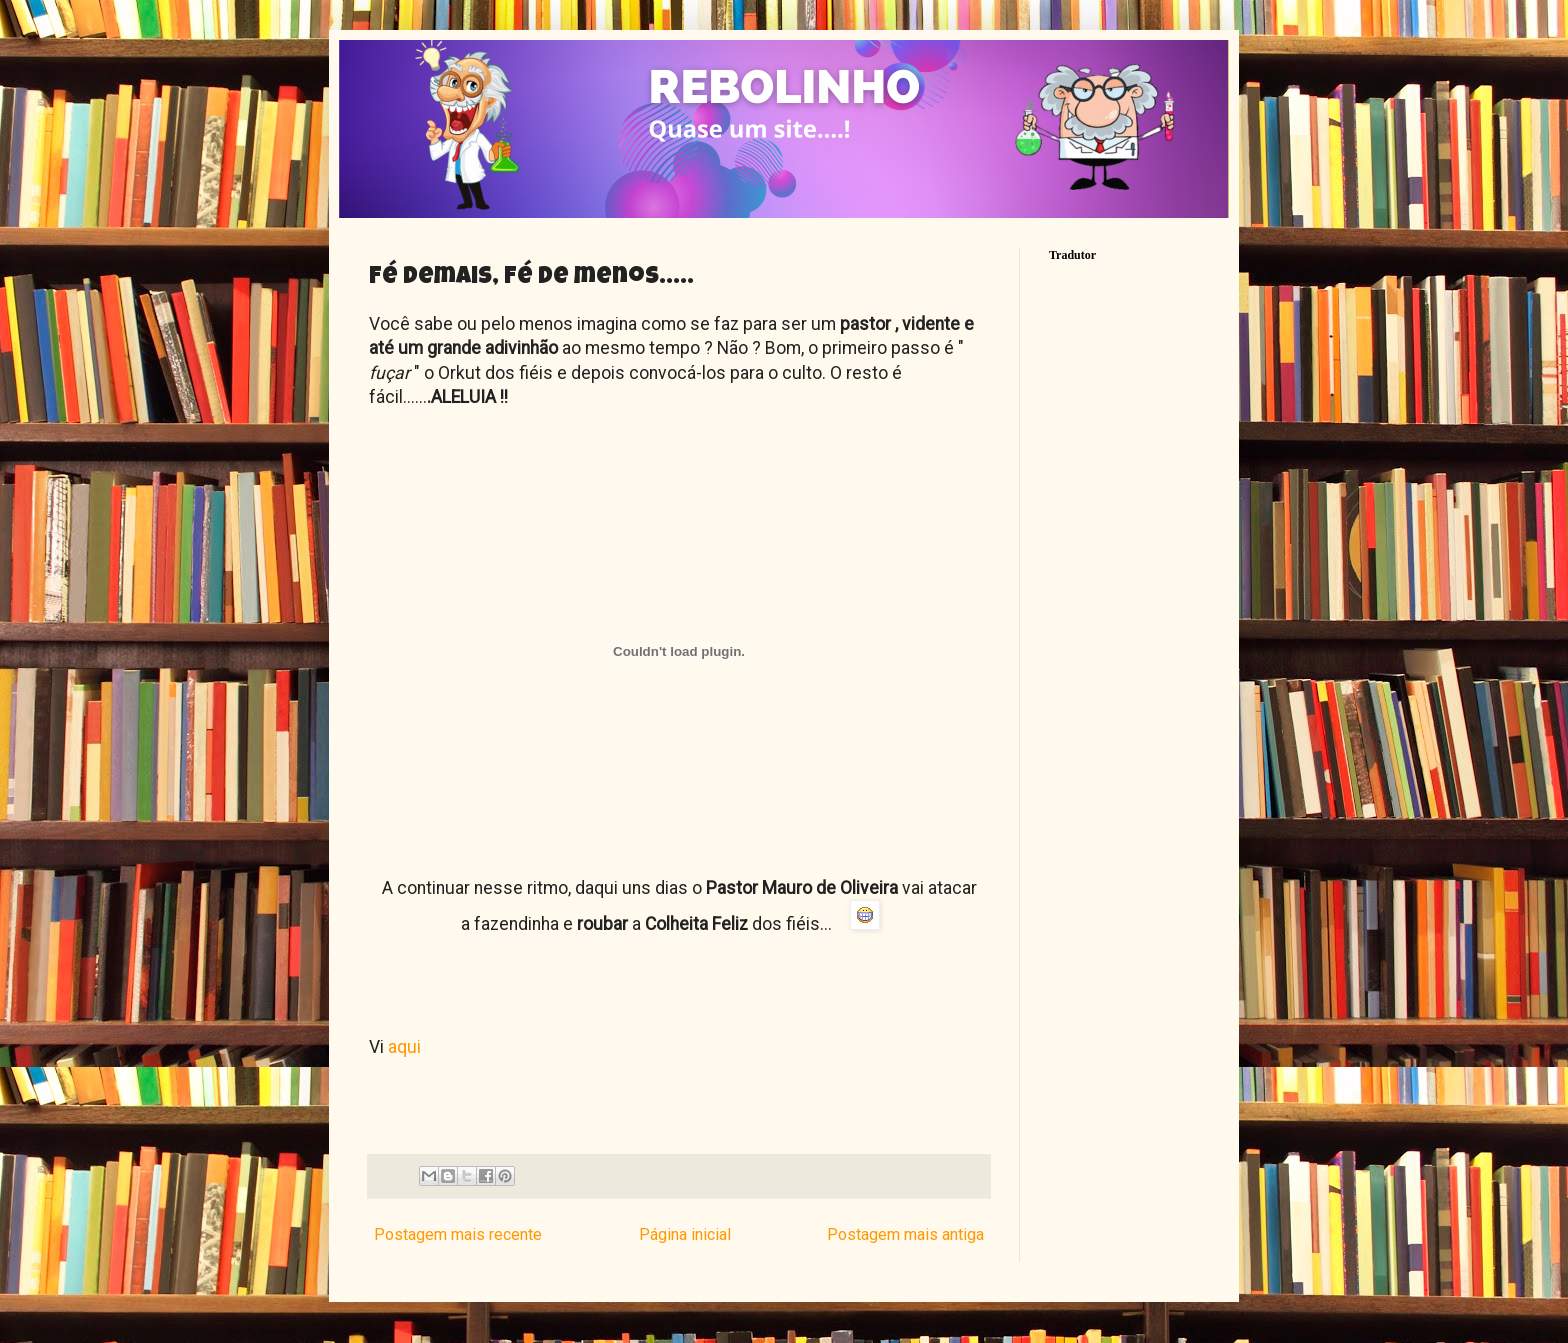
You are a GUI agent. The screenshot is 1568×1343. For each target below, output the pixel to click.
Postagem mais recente (458, 1234)
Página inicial (685, 1234)
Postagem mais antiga (905, 1234)
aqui (402, 1047)
